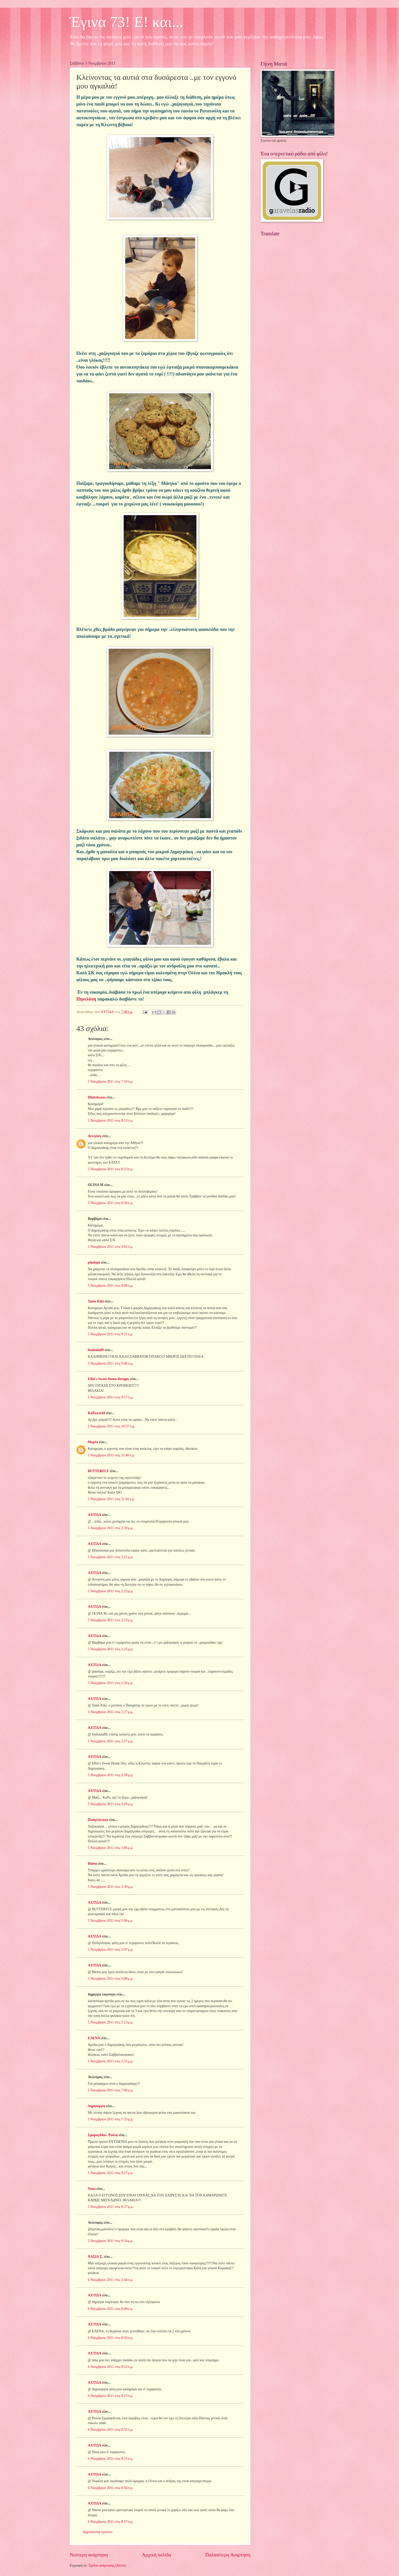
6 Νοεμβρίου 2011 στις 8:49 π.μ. (110, 2309)
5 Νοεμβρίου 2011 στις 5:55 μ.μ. (110, 2061)
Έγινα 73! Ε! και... (126, 21)
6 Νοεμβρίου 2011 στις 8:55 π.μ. (110, 2430)
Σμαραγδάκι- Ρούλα (103, 2135)
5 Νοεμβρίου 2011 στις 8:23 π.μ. (110, 1169)
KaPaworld (96, 1413)
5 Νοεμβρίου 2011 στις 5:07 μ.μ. (110, 1949)
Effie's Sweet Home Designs (108, 1379)
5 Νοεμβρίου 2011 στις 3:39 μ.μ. (110, 1887)
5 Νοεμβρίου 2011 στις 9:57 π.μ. (110, 1397)
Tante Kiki (96, 1301)
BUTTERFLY (98, 1471)
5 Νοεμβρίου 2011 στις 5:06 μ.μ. (110, 1920)
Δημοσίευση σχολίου (97, 2532)
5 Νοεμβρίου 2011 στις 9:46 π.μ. (110, 1363)
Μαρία (93, 1442)
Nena (92, 2189)
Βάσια (92, 1863)
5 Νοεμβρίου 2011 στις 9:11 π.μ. (110, 1334)
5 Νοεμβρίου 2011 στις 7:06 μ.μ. (110, 2090)
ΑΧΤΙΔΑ (94, 1515)
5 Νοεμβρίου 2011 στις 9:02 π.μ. (110, 1247)
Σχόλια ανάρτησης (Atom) (107, 2565)
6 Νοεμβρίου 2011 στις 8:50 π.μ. (110, 2338)
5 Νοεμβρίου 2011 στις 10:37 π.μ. (111, 1426)
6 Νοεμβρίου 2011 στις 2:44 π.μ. (110, 2280)
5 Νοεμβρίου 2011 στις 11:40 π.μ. (111, 1455)
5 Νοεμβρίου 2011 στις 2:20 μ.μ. (110, 1528)
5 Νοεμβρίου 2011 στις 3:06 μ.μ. (110, 1848)
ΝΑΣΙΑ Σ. (95, 2257)
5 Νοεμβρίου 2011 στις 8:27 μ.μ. (110, 2173)
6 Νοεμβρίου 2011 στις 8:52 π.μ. (110, 2367)
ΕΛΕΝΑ (94, 2038)
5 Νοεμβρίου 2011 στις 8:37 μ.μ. (110, 2207)
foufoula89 (96, 1350)
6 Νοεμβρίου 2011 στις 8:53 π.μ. (110, 2396)
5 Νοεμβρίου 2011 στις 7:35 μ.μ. (110, 2119)
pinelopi (94, 1262)
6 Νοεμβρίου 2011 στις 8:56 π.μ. (110, 2488)
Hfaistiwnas (97, 1097)
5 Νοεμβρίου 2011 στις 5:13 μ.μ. (110, 2022)
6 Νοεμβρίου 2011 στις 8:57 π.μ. (110, 2522)
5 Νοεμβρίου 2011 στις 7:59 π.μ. (110, 1081)
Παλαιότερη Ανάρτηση (227, 2554)
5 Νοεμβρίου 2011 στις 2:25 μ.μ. (110, 1649)
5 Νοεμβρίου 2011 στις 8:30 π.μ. (110, 1203)
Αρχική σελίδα (156, 2554)
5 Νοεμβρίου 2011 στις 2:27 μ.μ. (110, 1712)
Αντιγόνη (94, 1136)
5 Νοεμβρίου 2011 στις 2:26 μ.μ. (110, 1683)
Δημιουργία (96, 2106)
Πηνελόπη (86, 999)
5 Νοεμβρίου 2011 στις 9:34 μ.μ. (110, 2241)
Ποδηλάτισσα (98, 1820)
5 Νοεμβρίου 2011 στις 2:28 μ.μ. (110, 1775)
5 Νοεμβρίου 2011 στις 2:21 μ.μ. (110, 1557)
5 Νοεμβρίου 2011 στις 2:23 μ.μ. (110, 1591)
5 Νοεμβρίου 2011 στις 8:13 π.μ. (110, 1120)
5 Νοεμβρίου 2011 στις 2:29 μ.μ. (110, 1804)
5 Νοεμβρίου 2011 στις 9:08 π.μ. (110, 1285)
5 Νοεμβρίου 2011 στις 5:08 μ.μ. (110, 1978)
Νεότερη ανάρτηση (89, 2554)
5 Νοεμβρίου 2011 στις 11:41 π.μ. (111, 1499)
